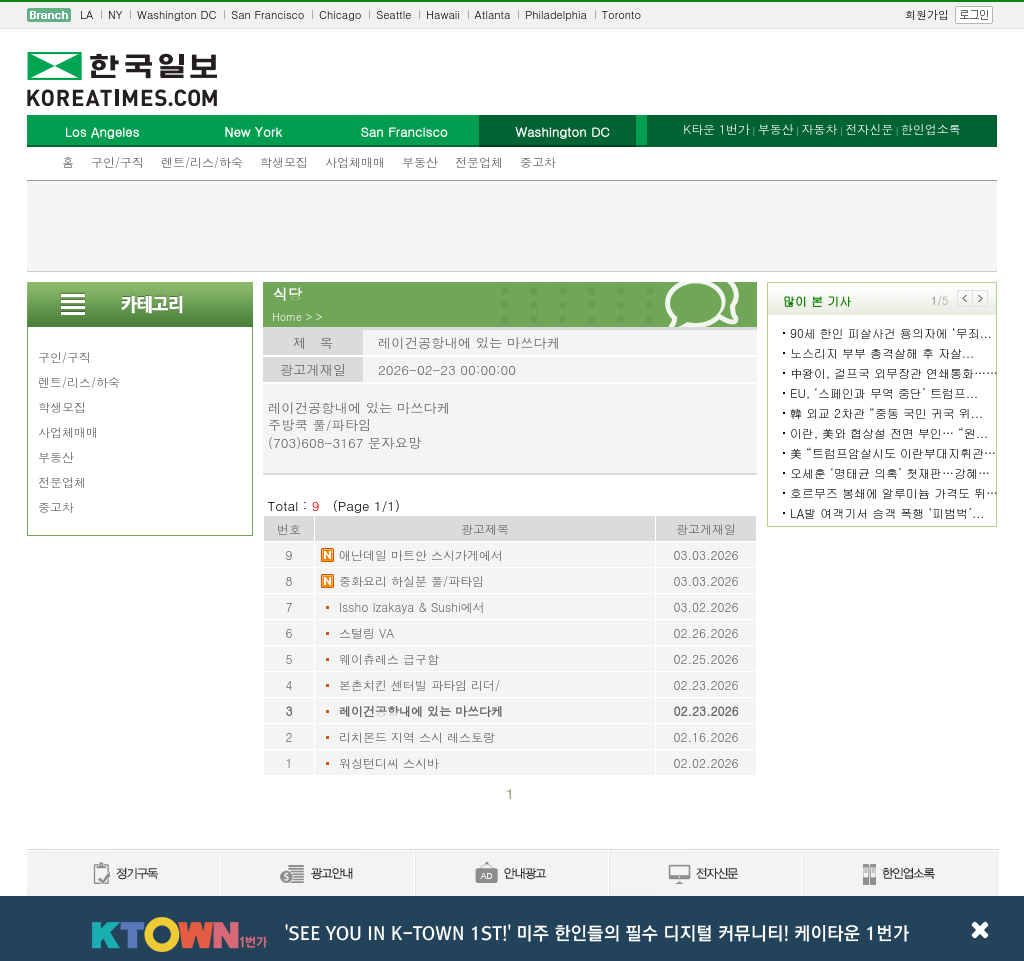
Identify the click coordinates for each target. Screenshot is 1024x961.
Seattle (393, 14)
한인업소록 (931, 128)
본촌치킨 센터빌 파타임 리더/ (419, 684)
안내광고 (511, 874)
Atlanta (493, 14)
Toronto (621, 14)
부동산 (420, 161)
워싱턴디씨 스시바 (389, 762)
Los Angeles (102, 131)
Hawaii (443, 14)
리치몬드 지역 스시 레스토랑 (417, 736)
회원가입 (927, 14)
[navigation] (512, 15)
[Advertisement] (512, 226)
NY (115, 14)
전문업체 (479, 161)
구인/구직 (117, 161)
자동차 (819, 128)
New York (252, 131)
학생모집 (284, 161)
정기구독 (123, 874)
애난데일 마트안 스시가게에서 (421, 554)
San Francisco (267, 14)
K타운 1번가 (716, 128)
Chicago (340, 14)
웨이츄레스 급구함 (389, 658)
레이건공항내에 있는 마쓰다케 (421, 710)
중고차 (538, 161)
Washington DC (176, 14)
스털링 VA (366, 632)
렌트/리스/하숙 (202, 161)
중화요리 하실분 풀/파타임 (411, 580)
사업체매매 (355, 161)
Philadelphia (556, 14)
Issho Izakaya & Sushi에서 (412, 606)
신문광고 (317, 874)
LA (86, 14)
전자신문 (869, 128)
